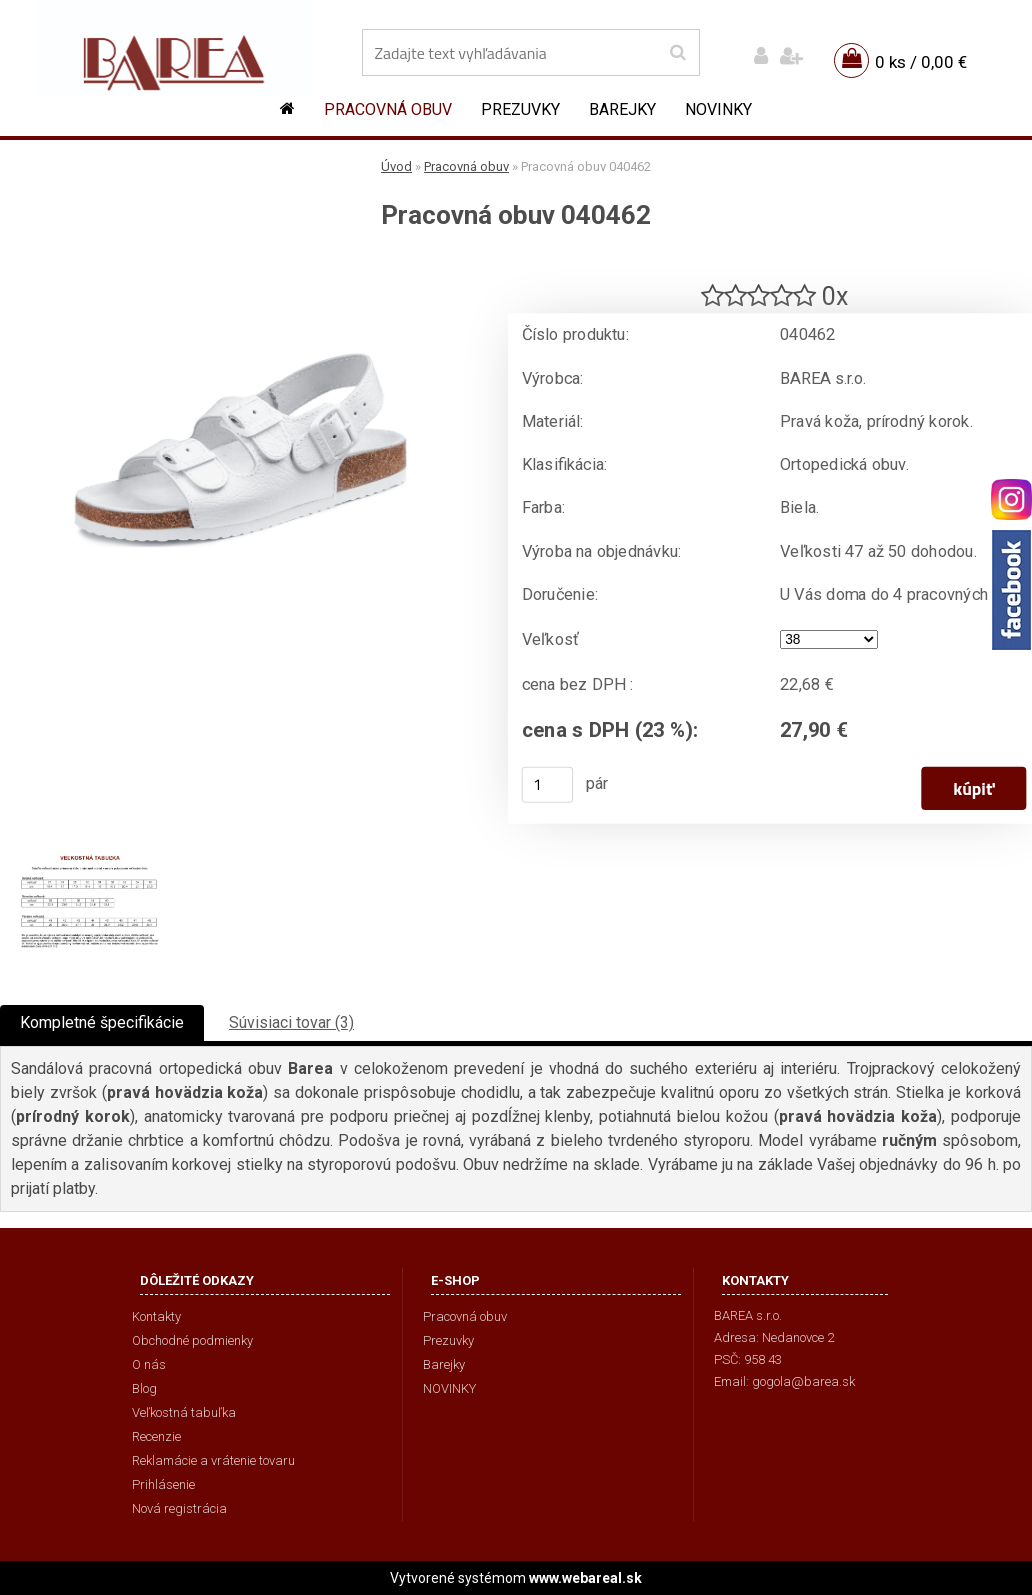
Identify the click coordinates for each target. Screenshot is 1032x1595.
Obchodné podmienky (192, 1340)
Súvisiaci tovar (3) (291, 1022)
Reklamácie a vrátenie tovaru (213, 1460)
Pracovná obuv (388, 109)
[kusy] (548, 785)
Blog (144, 1388)
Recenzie (156, 1436)
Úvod (396, 166)
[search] (677, 53)
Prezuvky (520, 109)
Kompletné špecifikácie (102, 1022)
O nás (149, 1364)
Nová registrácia (179, 1508)
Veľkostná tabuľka (184, 1412)
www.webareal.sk (585, 1578)
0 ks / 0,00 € (921, 62)
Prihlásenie (163, 1484)
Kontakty (156, 1316)
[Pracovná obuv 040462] (240, 265)
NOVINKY (718, 109)
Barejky (622, 109)
